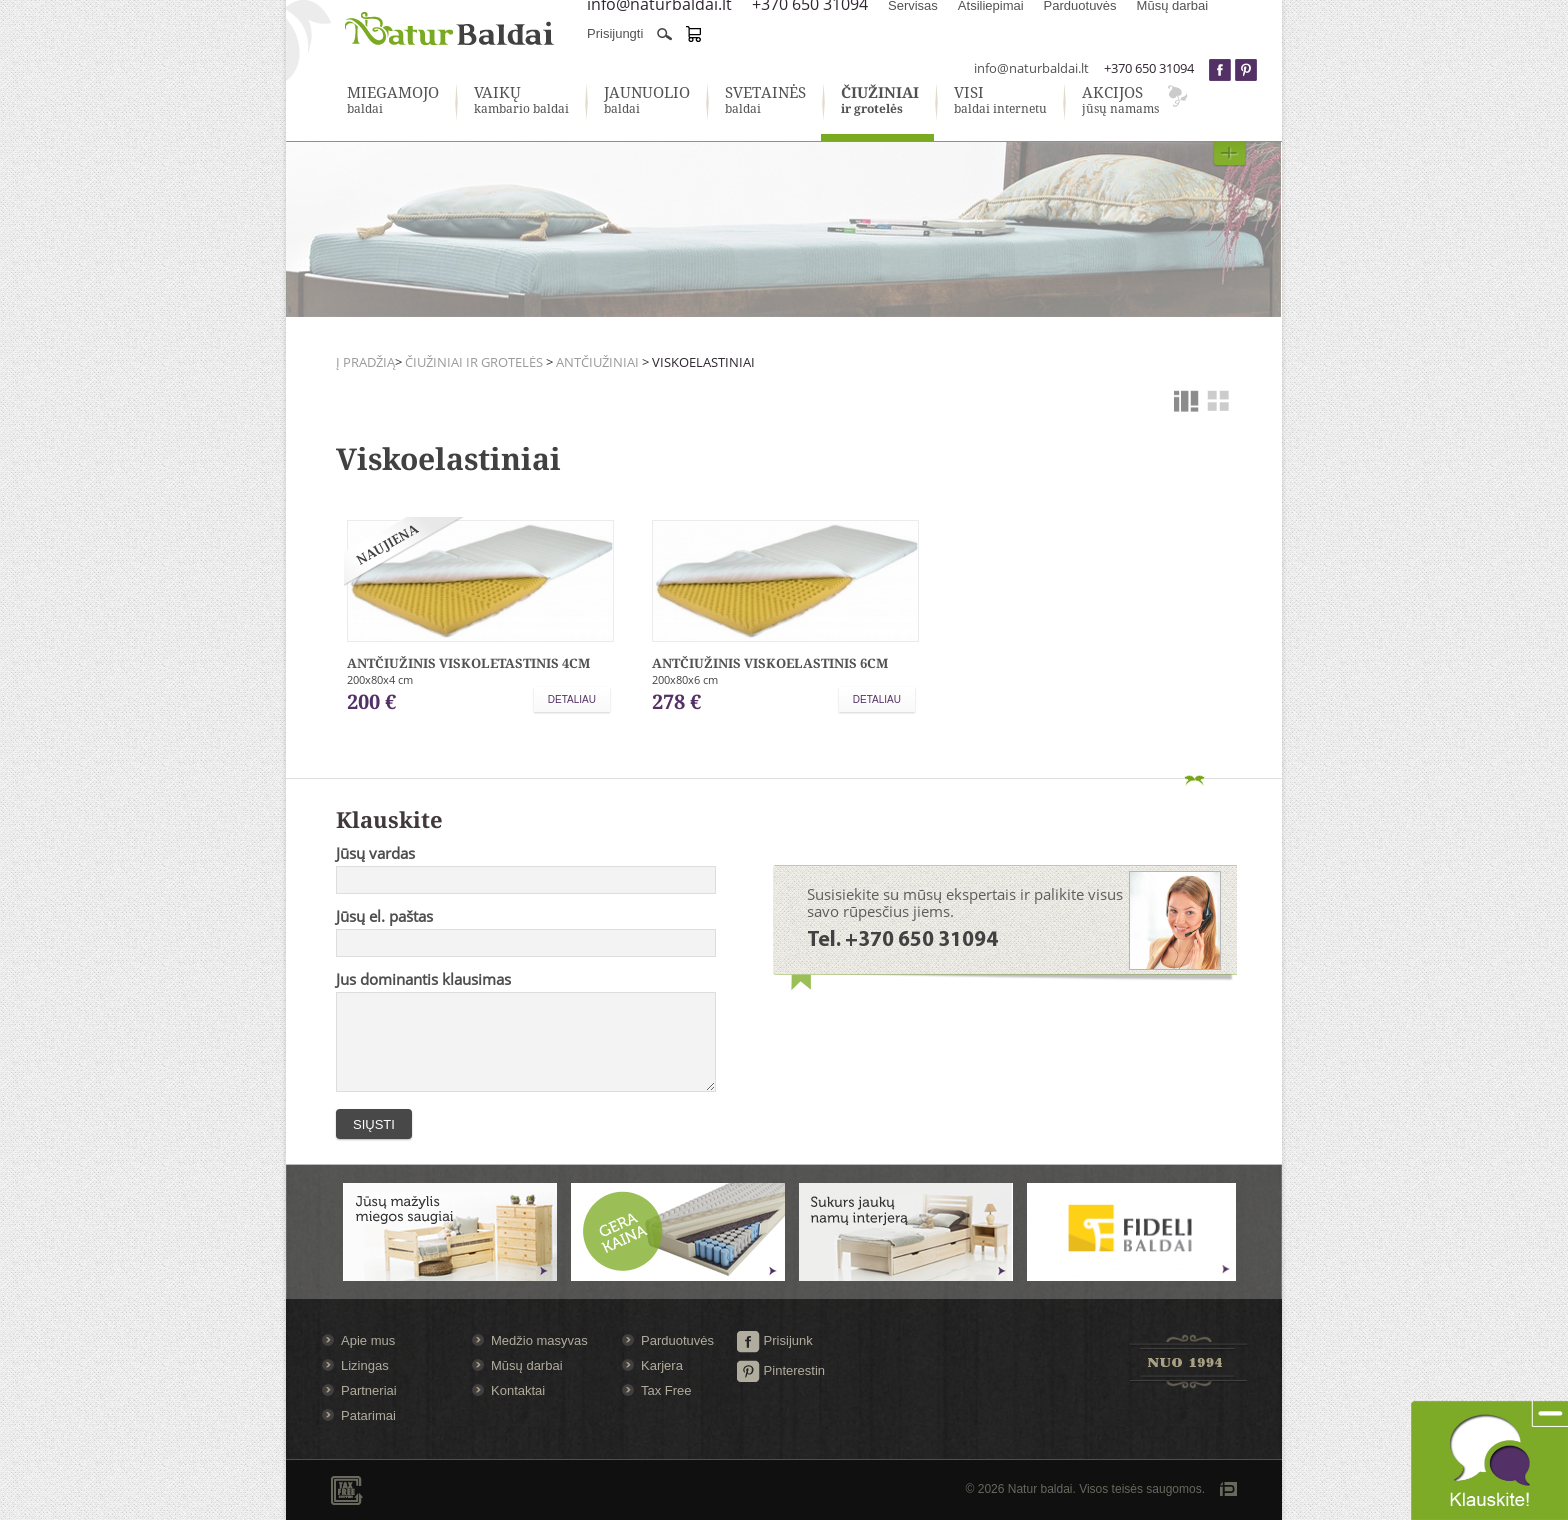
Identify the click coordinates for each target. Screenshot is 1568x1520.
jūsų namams (1120, 101)
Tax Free (666, 1390)
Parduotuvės (677, 1340)
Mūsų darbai (527, 1365)
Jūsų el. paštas (384, 916)
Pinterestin (780, 1370)
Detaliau (572, 699)
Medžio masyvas (539, 1340)
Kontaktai (518, 1390)
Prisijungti (615, 33)
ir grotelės (880, 101)
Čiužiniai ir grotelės (474, 362)
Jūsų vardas (375, 853)
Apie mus (368, 1340)
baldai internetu (1000, 101)
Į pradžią (365, 362)
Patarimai (368, 1415)
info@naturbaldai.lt (1031, 68)
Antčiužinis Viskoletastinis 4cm (468, 663)
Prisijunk (774, 1340)
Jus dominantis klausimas (423, 979)
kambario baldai (521, 101)
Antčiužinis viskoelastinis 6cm (770, 663)
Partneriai (369, 1390)
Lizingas (365, 1365)
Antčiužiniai (597, 362)
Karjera (662, 1365)
